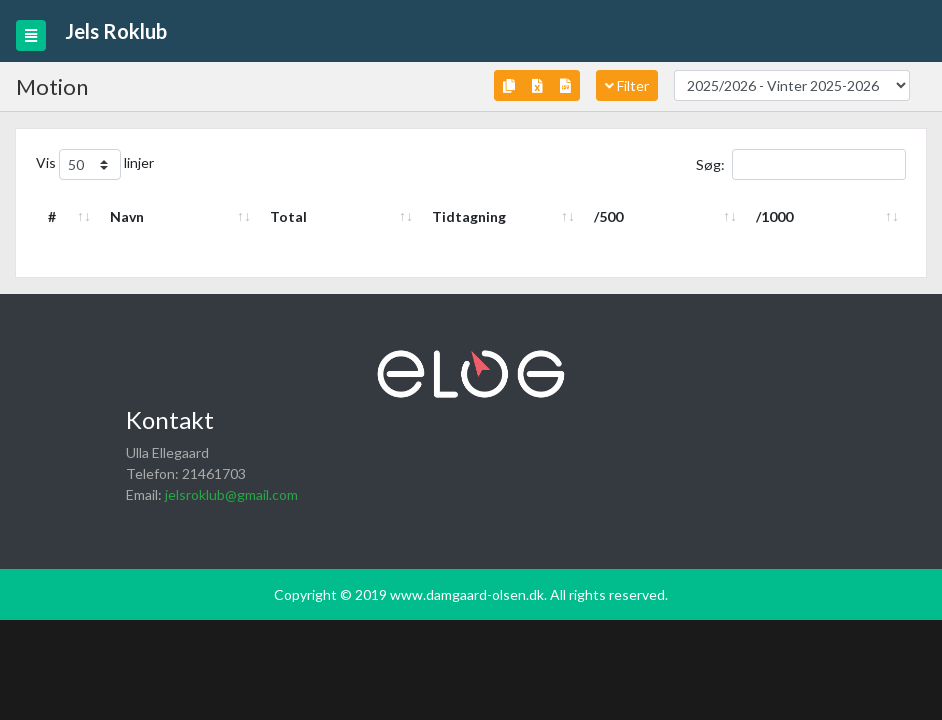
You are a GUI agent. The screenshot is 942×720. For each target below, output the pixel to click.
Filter (627, 85)
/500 (608, 216)
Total (288, 216)
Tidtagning (469, 216)
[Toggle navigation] (31, 35)
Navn (127, 216)
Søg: (801, 164)
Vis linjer (95, 164)
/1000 (774, 216)
